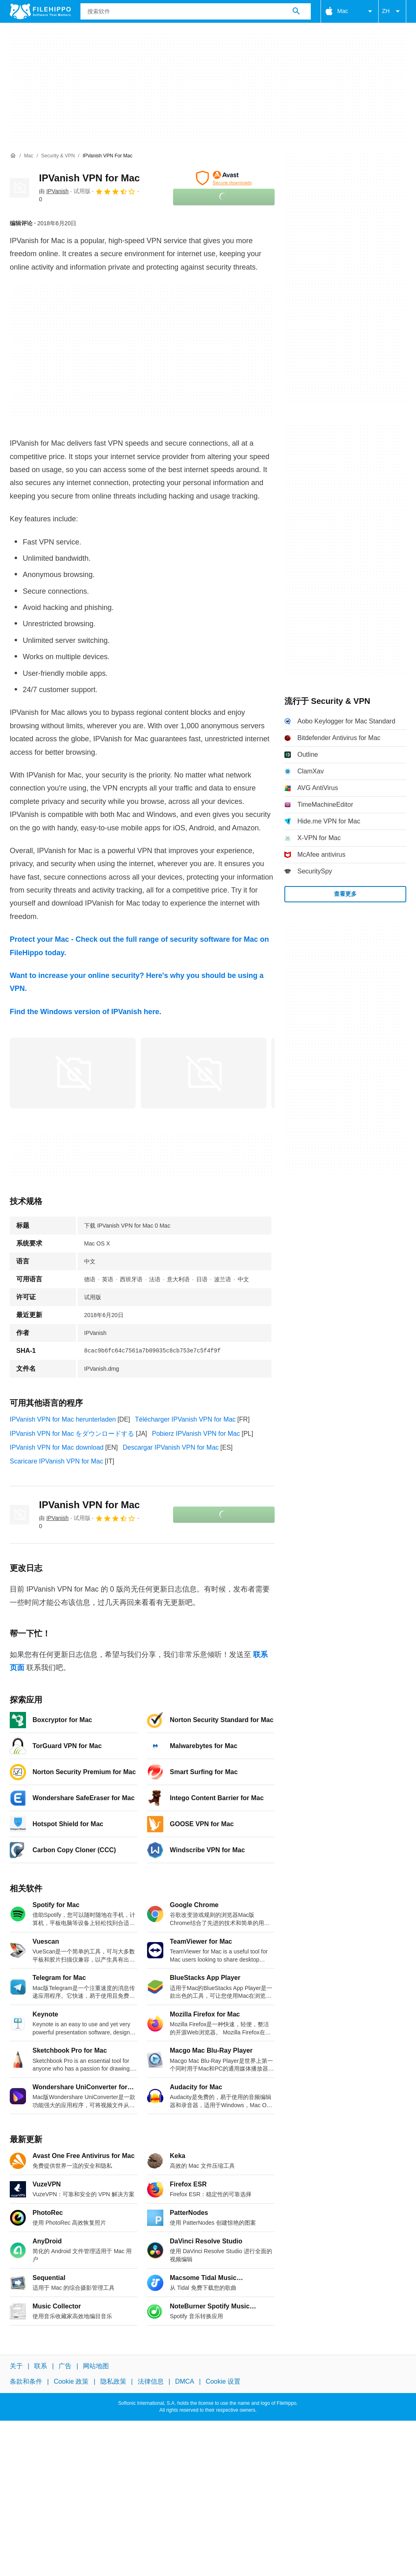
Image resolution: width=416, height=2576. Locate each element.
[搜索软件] (296, 11)
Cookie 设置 (223, 2381)
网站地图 (96, 2366)
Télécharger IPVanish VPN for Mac (185, 1419)
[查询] (195, 11)
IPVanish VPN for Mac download (57, 1447)
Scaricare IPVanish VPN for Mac (56, 1461)
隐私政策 (113, 2381)
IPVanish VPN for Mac (89, 177)
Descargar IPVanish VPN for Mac (171, 1447)
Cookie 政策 (71, 2381)
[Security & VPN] (58, 155)
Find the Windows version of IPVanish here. (85, 1012)
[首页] (13, 155)
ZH (392, 11)
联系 (40, 2366)
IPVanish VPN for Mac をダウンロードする (72, 1433)
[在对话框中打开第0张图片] (73, 1073)
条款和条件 (26, 2381)
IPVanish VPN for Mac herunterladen (63, 1419)
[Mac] (28, 155)
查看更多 (345, 894)
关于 (16, 2366)
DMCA (184, 2381)
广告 (65, 2366)
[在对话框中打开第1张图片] (203, 1073)
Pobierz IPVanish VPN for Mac (196, 1433)
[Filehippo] (40, 11)
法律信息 (151, 2381)
